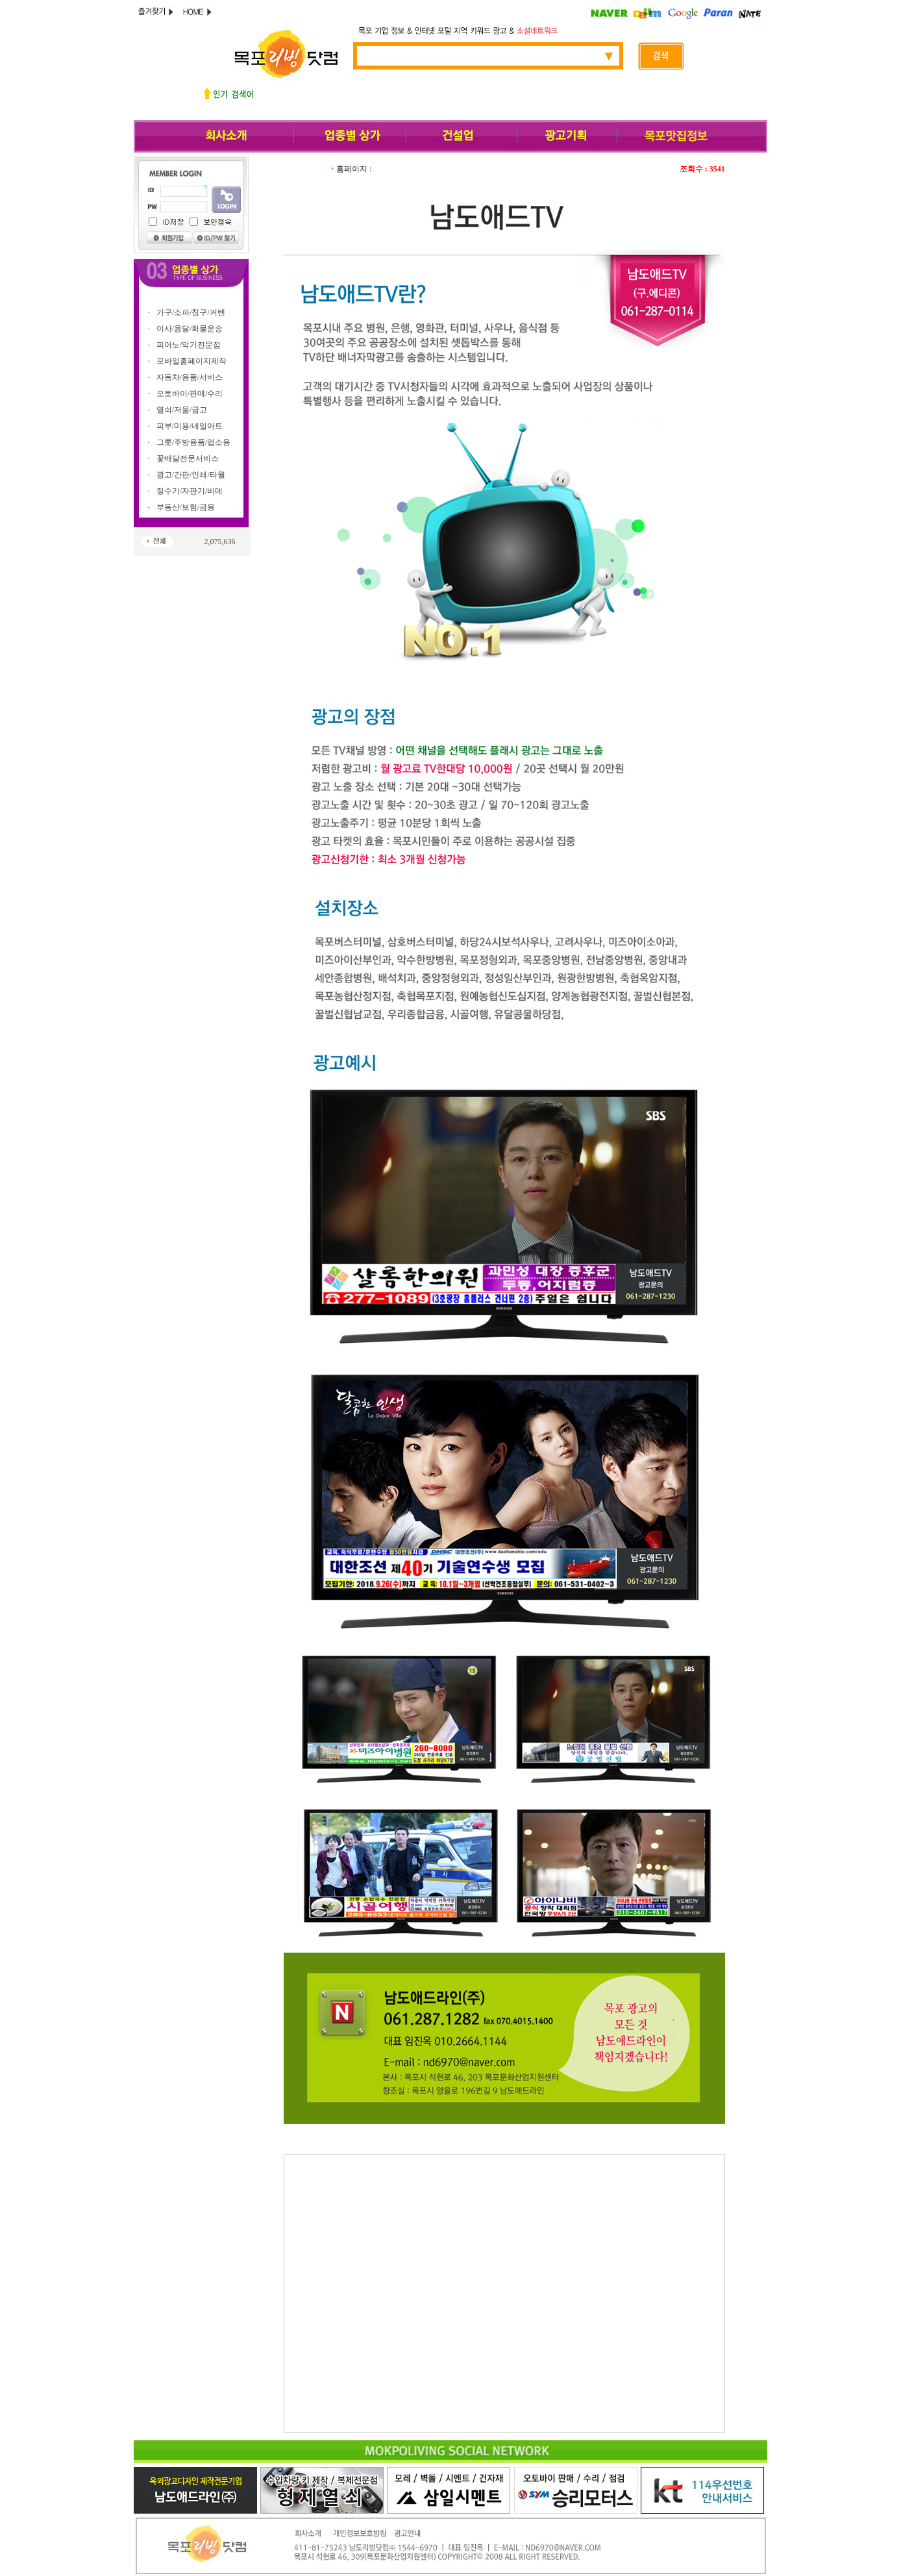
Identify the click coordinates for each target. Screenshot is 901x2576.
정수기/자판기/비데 (189, 490)
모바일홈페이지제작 (191, 361)
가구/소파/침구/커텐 (190, 312)
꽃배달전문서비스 (187, 458)
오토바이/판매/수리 (189, 393)
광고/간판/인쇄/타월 (190, 474)
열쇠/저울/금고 (182, 409)
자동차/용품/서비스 (189, 377)
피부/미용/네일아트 (189, 426)
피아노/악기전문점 (188, 344)
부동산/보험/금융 (186, 507)
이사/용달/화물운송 (189, 328)
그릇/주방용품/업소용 (193, 442)
